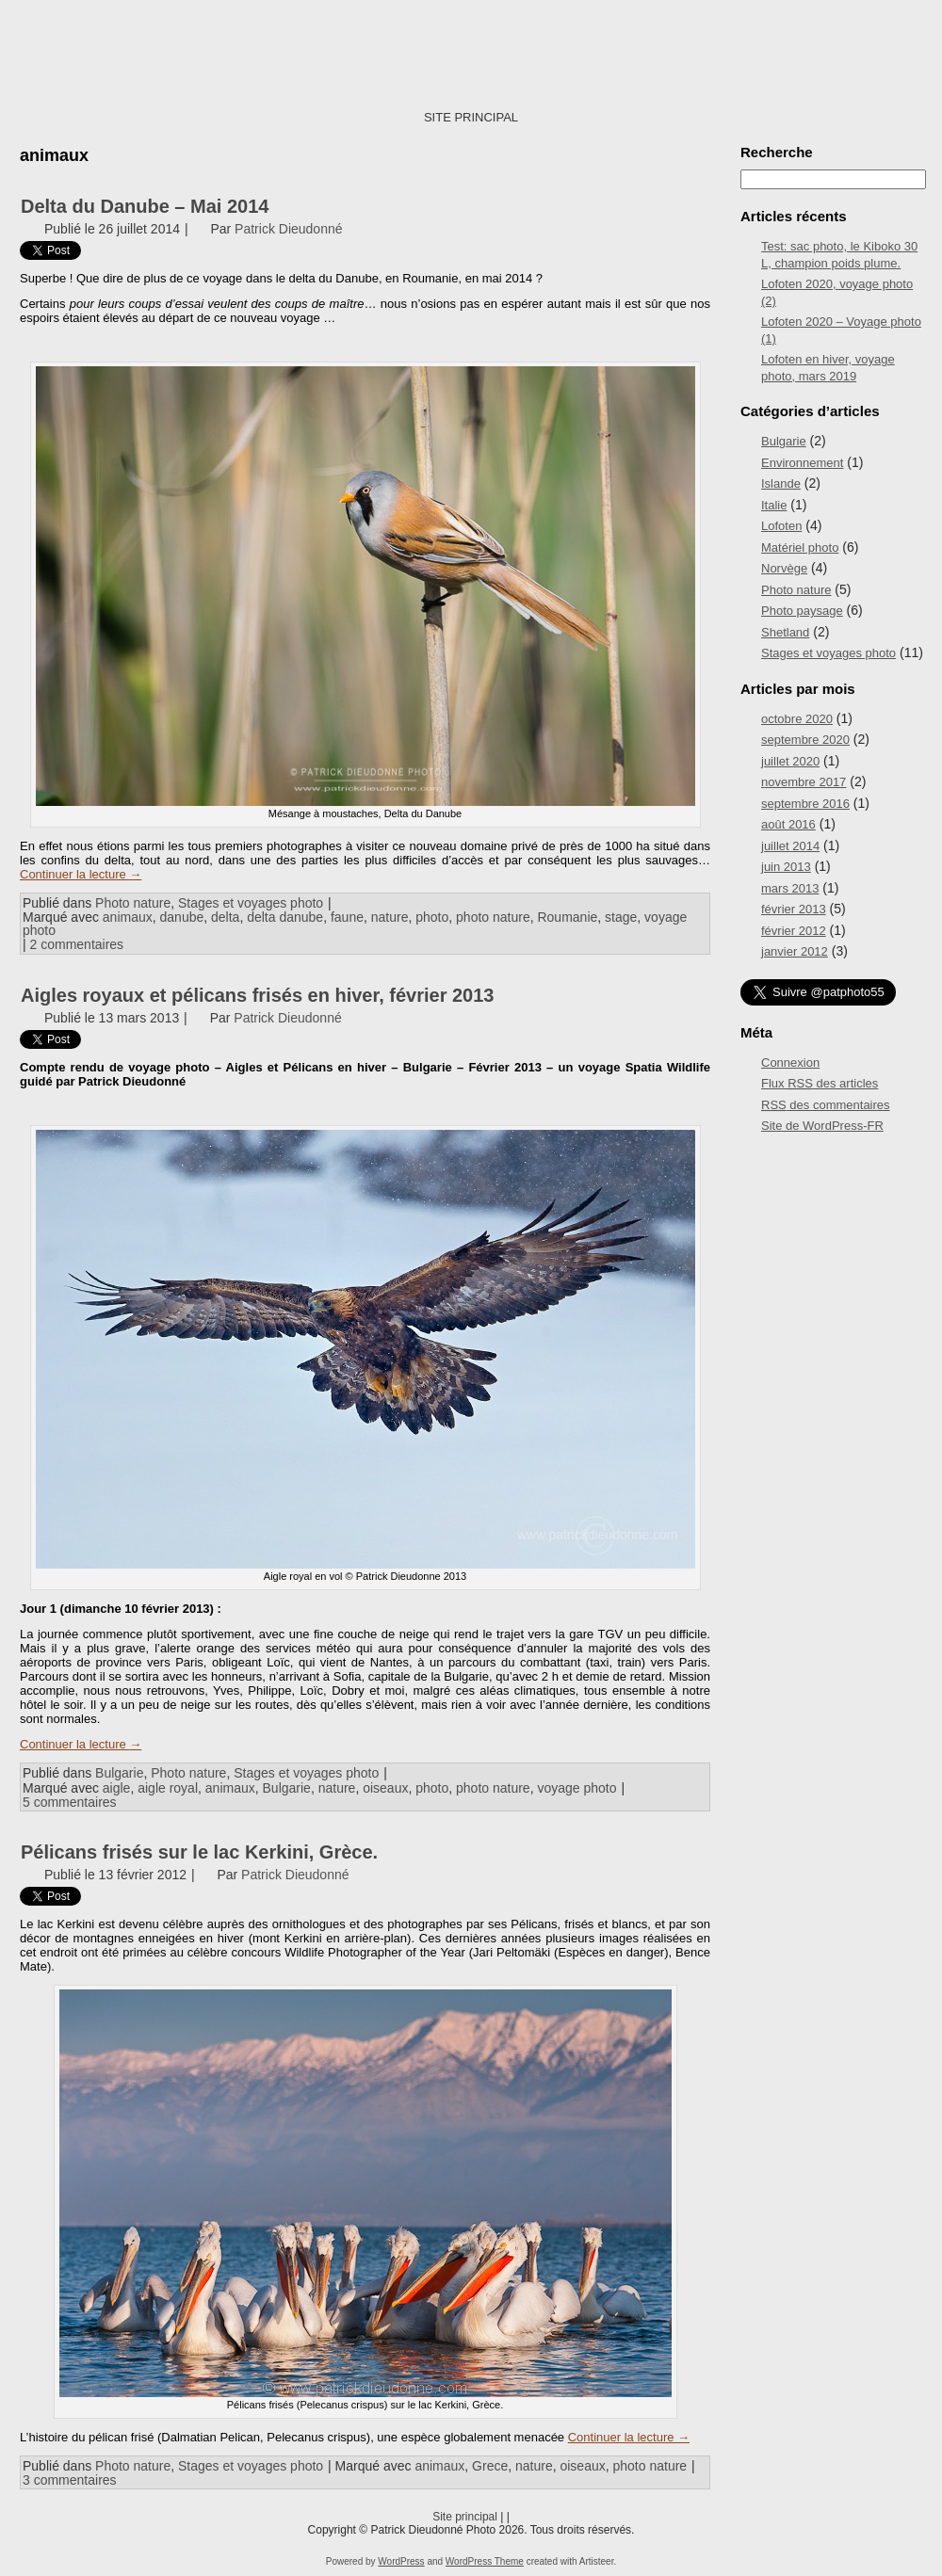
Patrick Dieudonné (288, 228)
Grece (490, 2465)
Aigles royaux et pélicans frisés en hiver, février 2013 (258, 995)
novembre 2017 (803, 782)
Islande (781, 483)
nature (390, 917)
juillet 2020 (790, 761)
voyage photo (576, 1787)
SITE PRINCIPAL (471, 117)
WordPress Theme (485, 2561)
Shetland (785, 632)
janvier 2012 (794, 951)
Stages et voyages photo (250, 902)
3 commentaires (70, 2479)
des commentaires (825, 1105)
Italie (774, 505)
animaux (128, 917)
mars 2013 (790, 888)
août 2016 (788, 824)
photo (431, 917)
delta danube (285, 917)
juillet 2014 (790, 846)
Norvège (784, 568)
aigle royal (168, 1787)
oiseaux (385, 1787)
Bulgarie (119, 1772)
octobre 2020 (797, 719)
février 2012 (793, 931)
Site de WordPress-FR (822, 1126)
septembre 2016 (805, 804)
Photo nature (133, 902)
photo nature (493, 917)
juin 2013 (786, 867)
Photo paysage (802, 611)
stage (621, 917)
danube (182, 917)
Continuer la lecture (80, 874)
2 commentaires (77, 944)
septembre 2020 (805, 740)
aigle (117, 1787)
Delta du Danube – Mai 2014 (144, 206)
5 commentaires (70, 1802)
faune (347, 917)
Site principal (464, 2516)
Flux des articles (819, 1083)
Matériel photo (799, 547)
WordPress (401, 2561)
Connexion (790, 1062)
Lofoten (781, 526)
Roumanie (567, 917)
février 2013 (793, 909)
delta (225, 917)
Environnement (802, 463)
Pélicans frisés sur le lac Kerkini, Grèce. (199, 1852)
